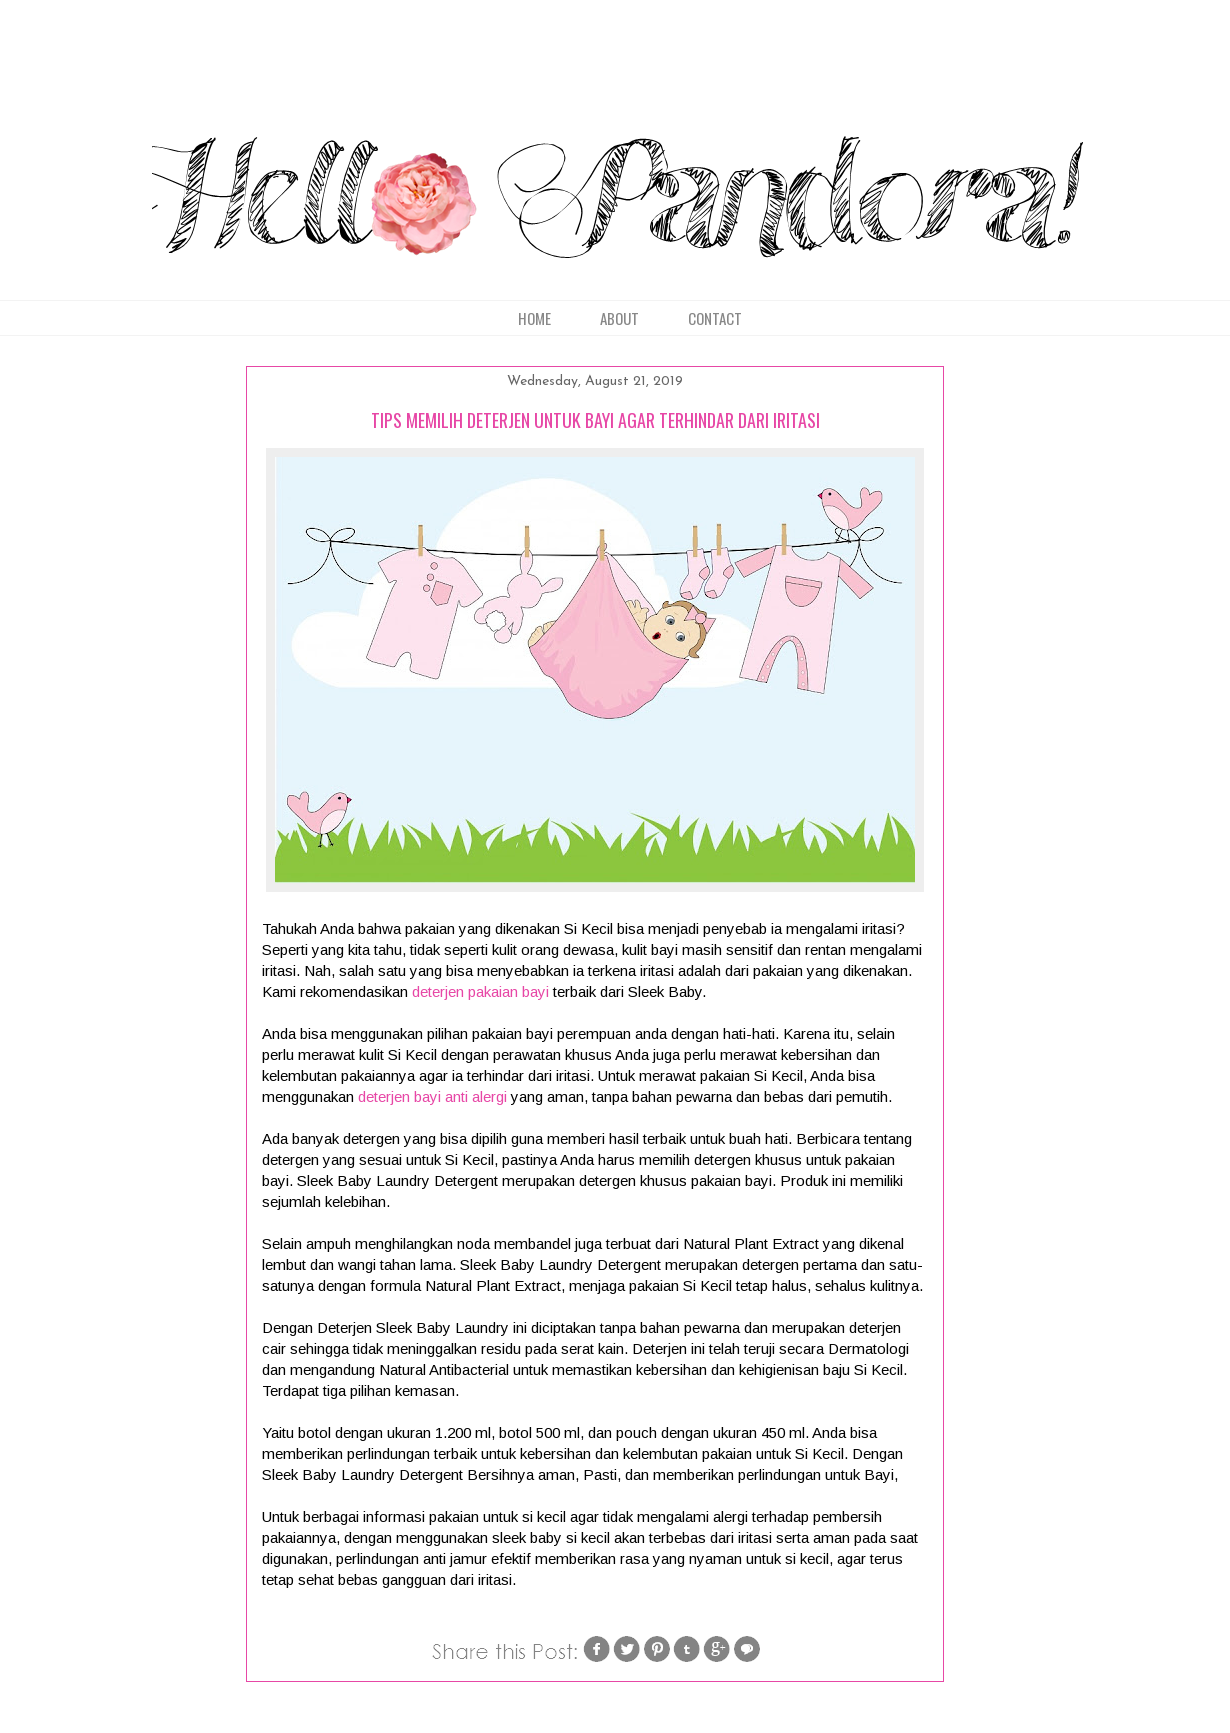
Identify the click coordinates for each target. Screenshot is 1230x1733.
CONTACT (715, 318)
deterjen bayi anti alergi (432, 1096)
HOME (534, 318)
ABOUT (619, 318)
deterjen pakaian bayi (480, 991)
